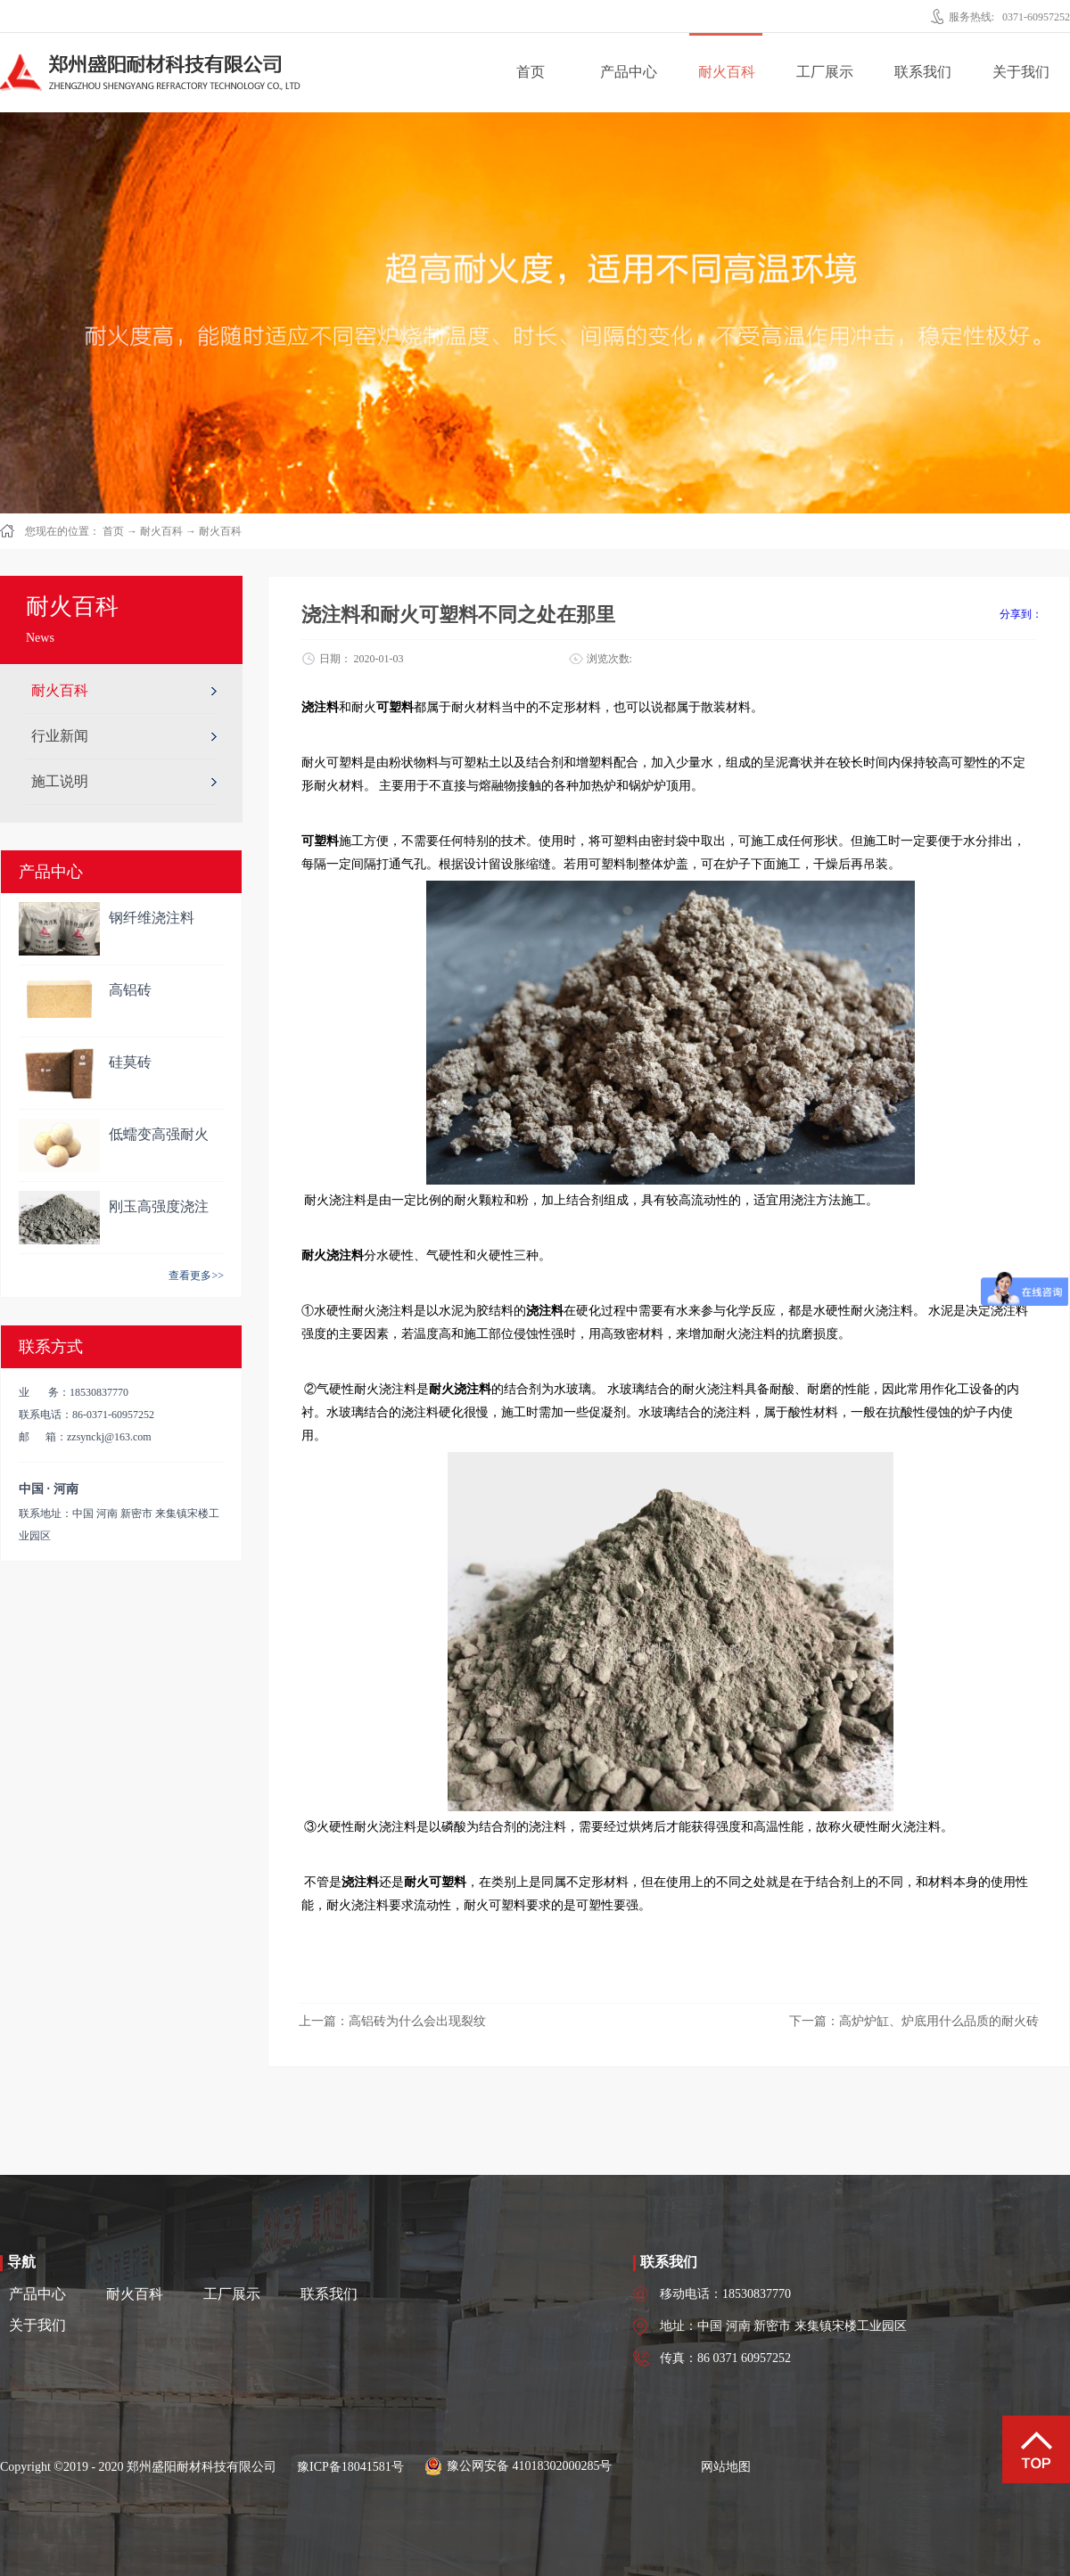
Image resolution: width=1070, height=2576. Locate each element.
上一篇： (392, 2021)
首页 (530, 71)
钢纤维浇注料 (151, 917)
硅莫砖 (130, 1062)
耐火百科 (161, 531)
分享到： (1021, 614)
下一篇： (914, 2021)
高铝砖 (130, 989)
